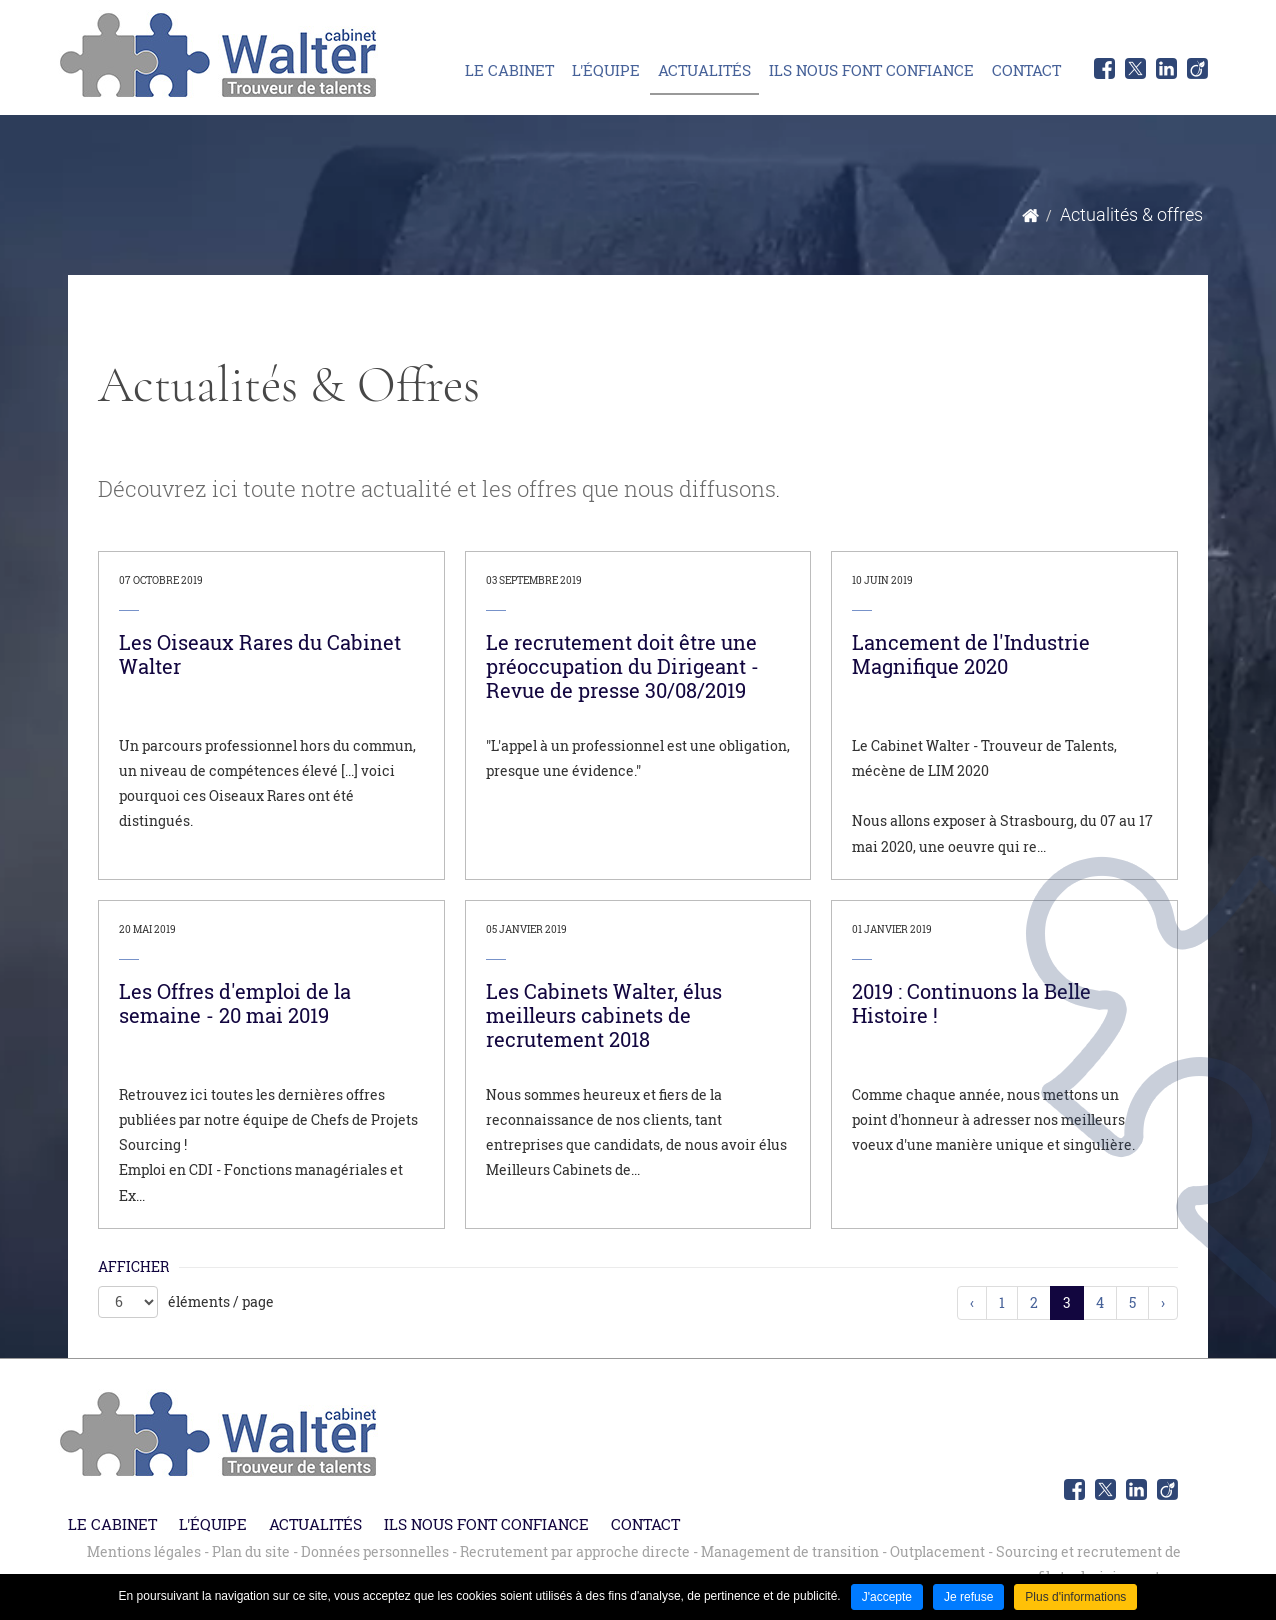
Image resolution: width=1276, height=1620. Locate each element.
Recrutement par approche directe (575, 1551)
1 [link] (1002, 1302)
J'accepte (887, 1597)
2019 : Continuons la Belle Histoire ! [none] (971, 1003)
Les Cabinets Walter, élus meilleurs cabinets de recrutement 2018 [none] (604, 1015)
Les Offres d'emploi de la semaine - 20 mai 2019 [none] (235, 1003)
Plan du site (251, 1551)
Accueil (1030, 216)
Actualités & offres (1131, 214)
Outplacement (937, 1551)
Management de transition (790, 1551)
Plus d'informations (1075, 1597)
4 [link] (1100, 1302)
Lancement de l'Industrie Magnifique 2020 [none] (971, 654)
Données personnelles (375, 1551)
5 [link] (1132, 1302)
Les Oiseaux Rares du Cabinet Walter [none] (260, 654)
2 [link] (1034, 1302)
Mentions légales (144, 1551)
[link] (271, 715)
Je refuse (968, 1597)
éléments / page (221, 1301)
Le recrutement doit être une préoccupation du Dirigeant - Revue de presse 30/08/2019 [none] (622, 666)
